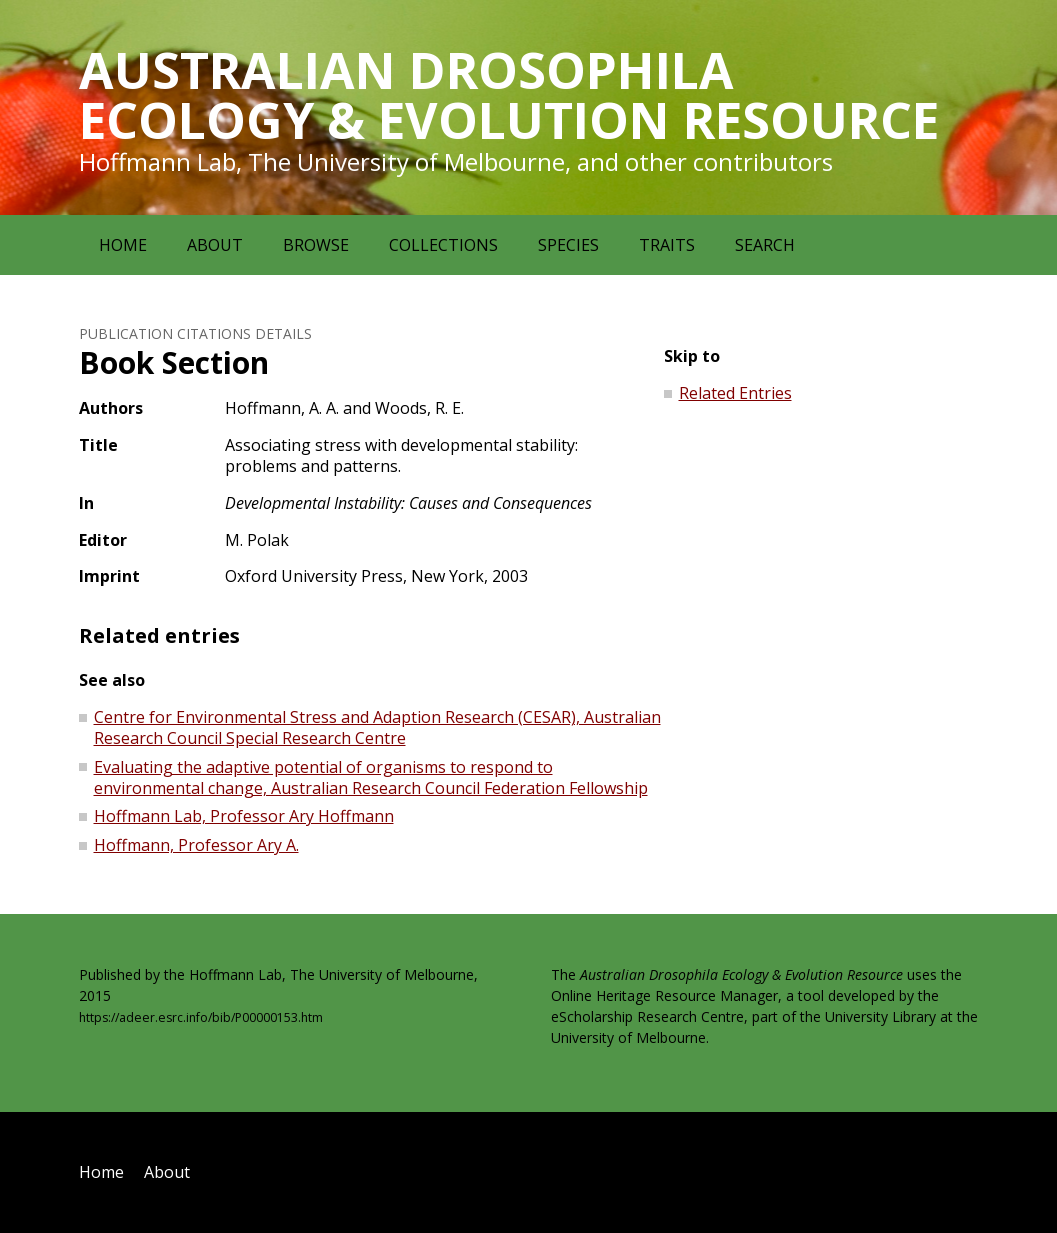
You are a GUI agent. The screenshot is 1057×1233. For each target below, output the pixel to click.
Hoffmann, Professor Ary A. (196, 845)
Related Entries (735, 393)
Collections (443, 245)
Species (568, 245)
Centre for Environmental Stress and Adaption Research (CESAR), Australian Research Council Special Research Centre (377, 727)
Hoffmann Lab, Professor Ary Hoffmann (244, 816)
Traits (667, 245)
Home (123, 245)
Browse (316, 245)
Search (765, 245)
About (215, 245)
